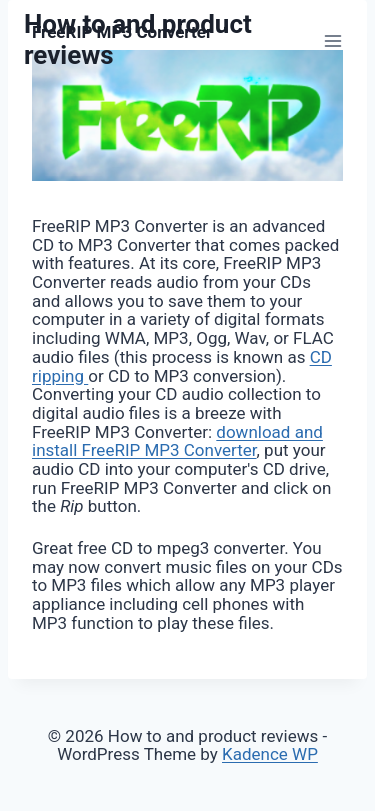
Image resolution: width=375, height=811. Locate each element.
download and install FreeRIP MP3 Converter (177, 441)
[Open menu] (332, 40)
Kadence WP (270, 754)
